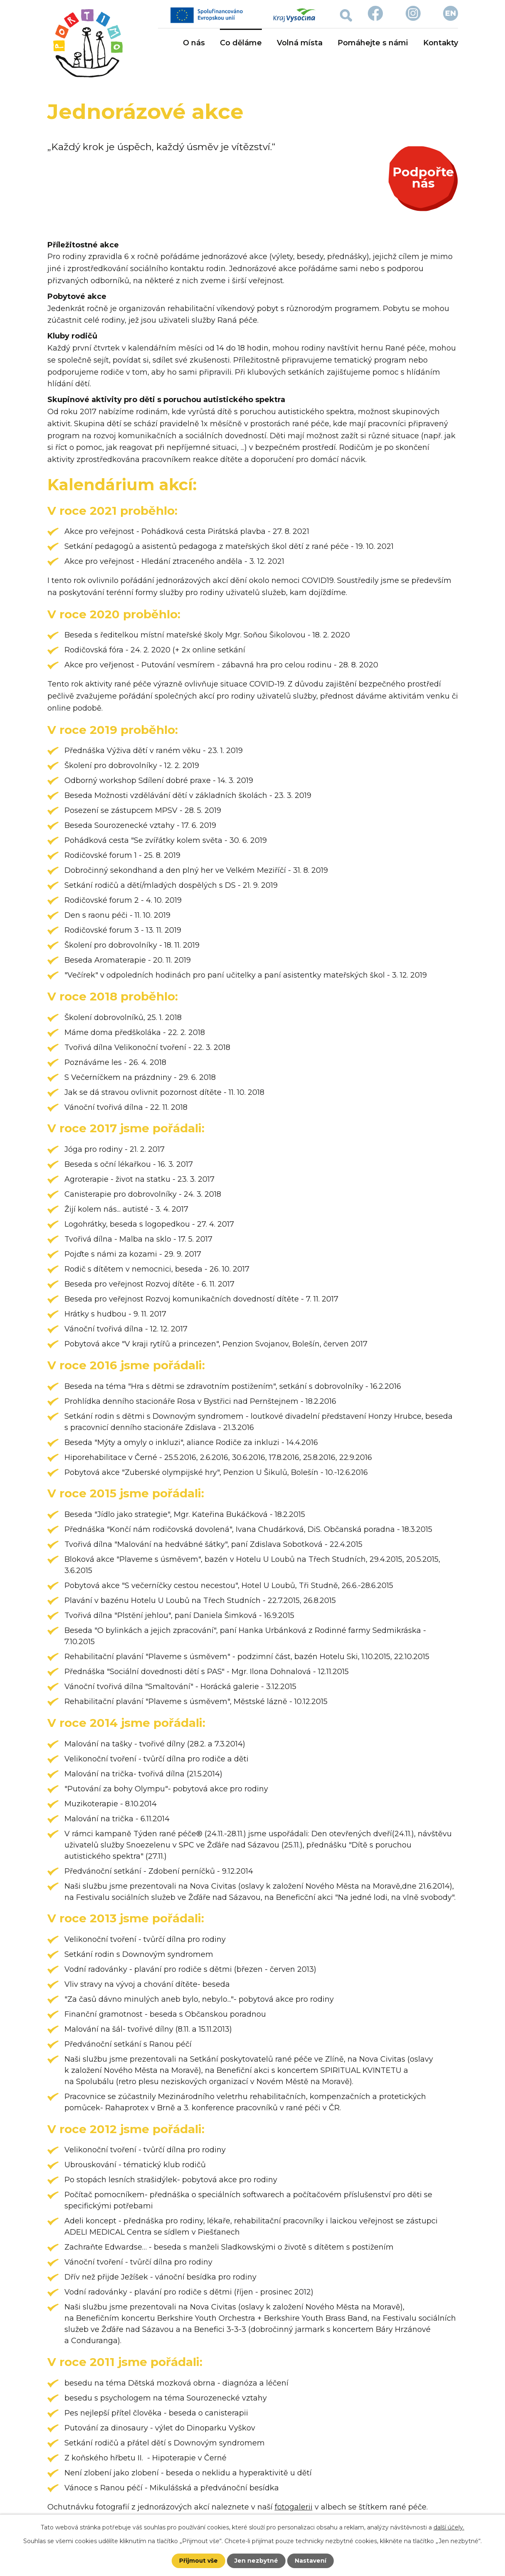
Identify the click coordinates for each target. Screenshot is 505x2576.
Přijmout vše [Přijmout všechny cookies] (198, 2560)
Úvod (163, 43)
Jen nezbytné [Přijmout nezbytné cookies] (256, 2560)
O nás (194, 42)
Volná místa (300, 42)
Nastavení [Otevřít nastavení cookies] (310, 2560)
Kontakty (440, 42)
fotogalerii (294, 2507)
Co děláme (241, 42)
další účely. (449, 2527)
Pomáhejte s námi (372, 42)
